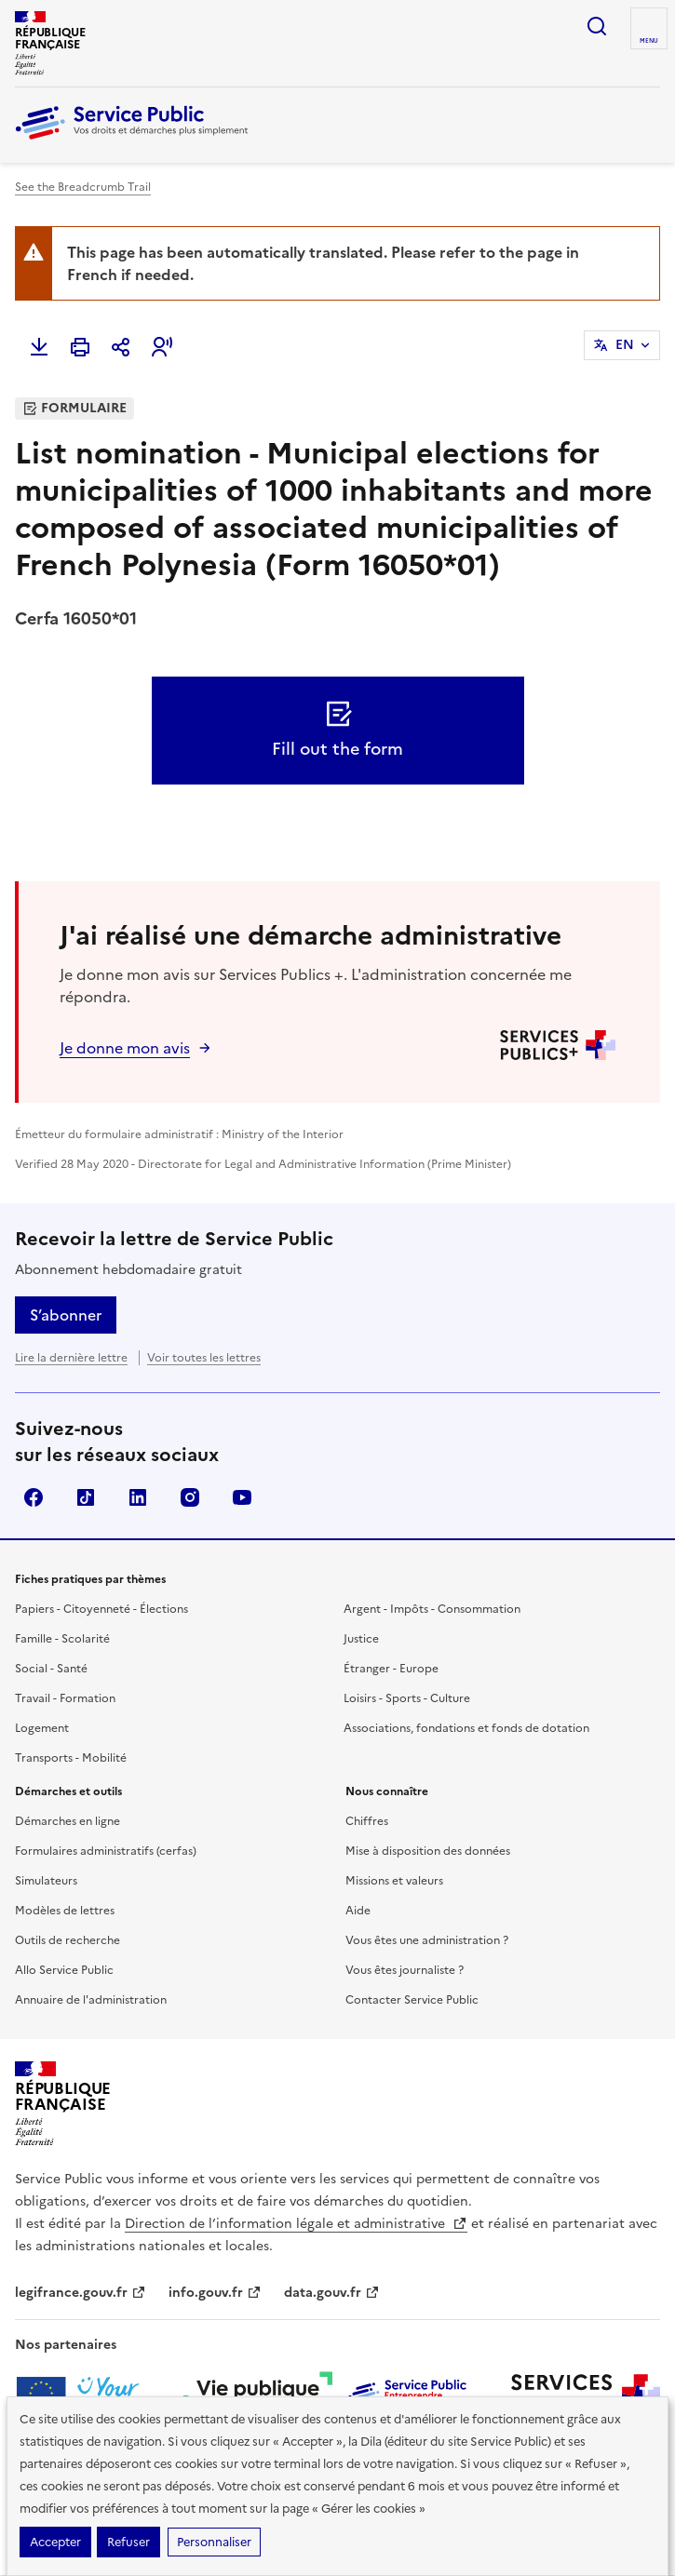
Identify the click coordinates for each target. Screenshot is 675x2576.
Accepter (55, 2542)
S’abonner (65, 1315)
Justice (361, 1638)
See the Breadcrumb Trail (83, 187)
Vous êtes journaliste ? (404, 1970)
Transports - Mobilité (71, 1758)
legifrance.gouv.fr (80, 2292)
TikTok (85, 1497)
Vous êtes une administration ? (426, 1940)
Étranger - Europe (391, 1668)
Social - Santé (51, 1668)
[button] (162, 347)
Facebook (33, 1497)
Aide (358, 1910)
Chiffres (366, 1821)
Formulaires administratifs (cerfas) (105, 1851)
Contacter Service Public (412, 2000)
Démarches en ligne (67, 1821)
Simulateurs (46, 1880)
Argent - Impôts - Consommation (432, 1609)
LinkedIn (137, 1497)
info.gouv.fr (215, 2292)
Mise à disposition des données (427, 1851)
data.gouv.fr (332, 2292)
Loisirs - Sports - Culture (407, 1698)
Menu (649, 41)
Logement (42, 1728)
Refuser (128, 2542)
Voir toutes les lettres (204, 1357)
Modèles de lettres (65, 1910)
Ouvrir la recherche (596, 26)
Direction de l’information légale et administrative (296, 2224)
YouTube (242, 1497)
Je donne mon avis (125, 1048)
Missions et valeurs (394, 1880)
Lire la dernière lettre (71, 1357)
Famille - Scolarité (62, 1638)
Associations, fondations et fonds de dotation (466, 1728)
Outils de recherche (67, 1940)
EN (624, 345)
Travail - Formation (65, 1698)
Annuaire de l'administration (91, 2000)
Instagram (190, 1497)
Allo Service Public (64, 1970)
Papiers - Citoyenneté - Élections (101, 1609)
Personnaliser (214, 2542)
